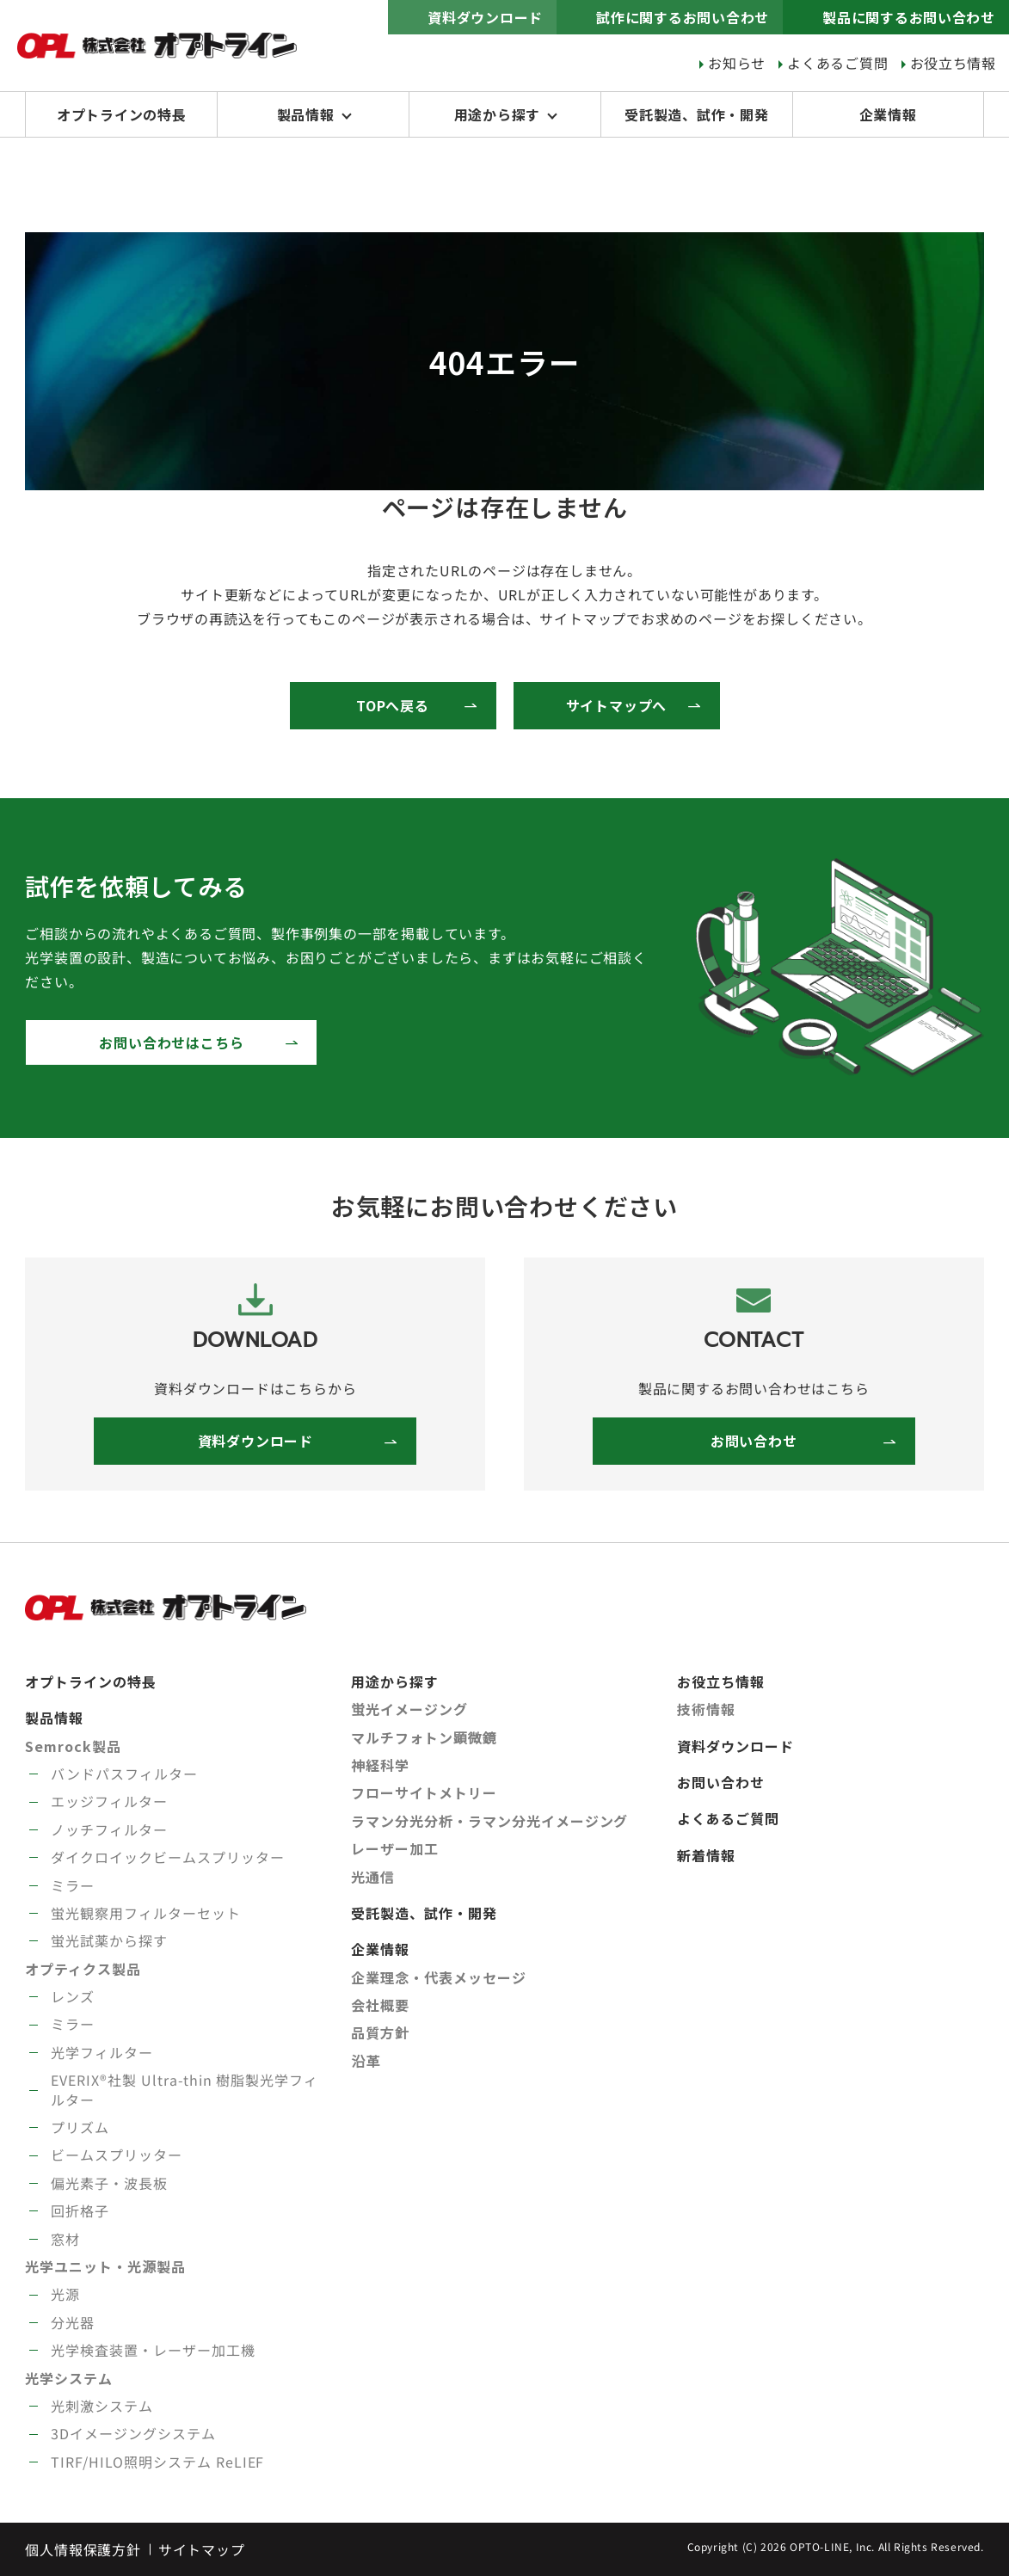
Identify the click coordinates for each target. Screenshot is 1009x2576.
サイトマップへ (617, 705)
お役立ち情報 (952, 62)
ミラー (73, 1885)
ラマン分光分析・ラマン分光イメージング (489, 1821)
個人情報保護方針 (82, 2549)
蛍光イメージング (409, 1709)
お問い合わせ (754, 1440)
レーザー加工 (395, 1848)
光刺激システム (102, 2405)
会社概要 (380, 2005)
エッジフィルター (109, 1801)
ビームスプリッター (116, 2154)
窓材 (65, 2239)
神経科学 (380, 1765)
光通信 (373, 1876)
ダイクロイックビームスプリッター (167, 1857)
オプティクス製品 (83, 1968)
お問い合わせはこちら (171, 1042)
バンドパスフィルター (124, 1773)
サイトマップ (201, 2549)
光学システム (69, 2378)
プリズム (80, 2127)
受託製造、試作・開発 (696, 114)
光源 (65, 2294)
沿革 (365, 2060)
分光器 (73, 2322)
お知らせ (736, 62)
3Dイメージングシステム (133, 2433)
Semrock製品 (73, 1746)
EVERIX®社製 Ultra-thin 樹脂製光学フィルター (184, 2089)
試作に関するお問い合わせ (682, 17)
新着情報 (706, 1855)
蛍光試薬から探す (109, 1940)
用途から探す (497, 114)
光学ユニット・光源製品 (105, 2266)
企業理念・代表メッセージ (438, 1977)
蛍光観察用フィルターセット (145, 1913)
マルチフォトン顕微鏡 (424, 1737)
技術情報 (706, 1709)
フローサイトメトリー (424, 1792)
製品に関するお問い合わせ (908, 17)
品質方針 (380, 2032)
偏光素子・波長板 (109, 2183)
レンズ (73, 1996)
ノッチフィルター (109, 1829)
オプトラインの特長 (122, 114)
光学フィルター (102, 2052)
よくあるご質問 (838, 62)
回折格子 (80, 2210)
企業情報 (888, 114)
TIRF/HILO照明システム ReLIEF (157, 2461)
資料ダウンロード (483, 17)
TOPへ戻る (392, 705)
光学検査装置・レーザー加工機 (153, 2349)
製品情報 (306, 114)
